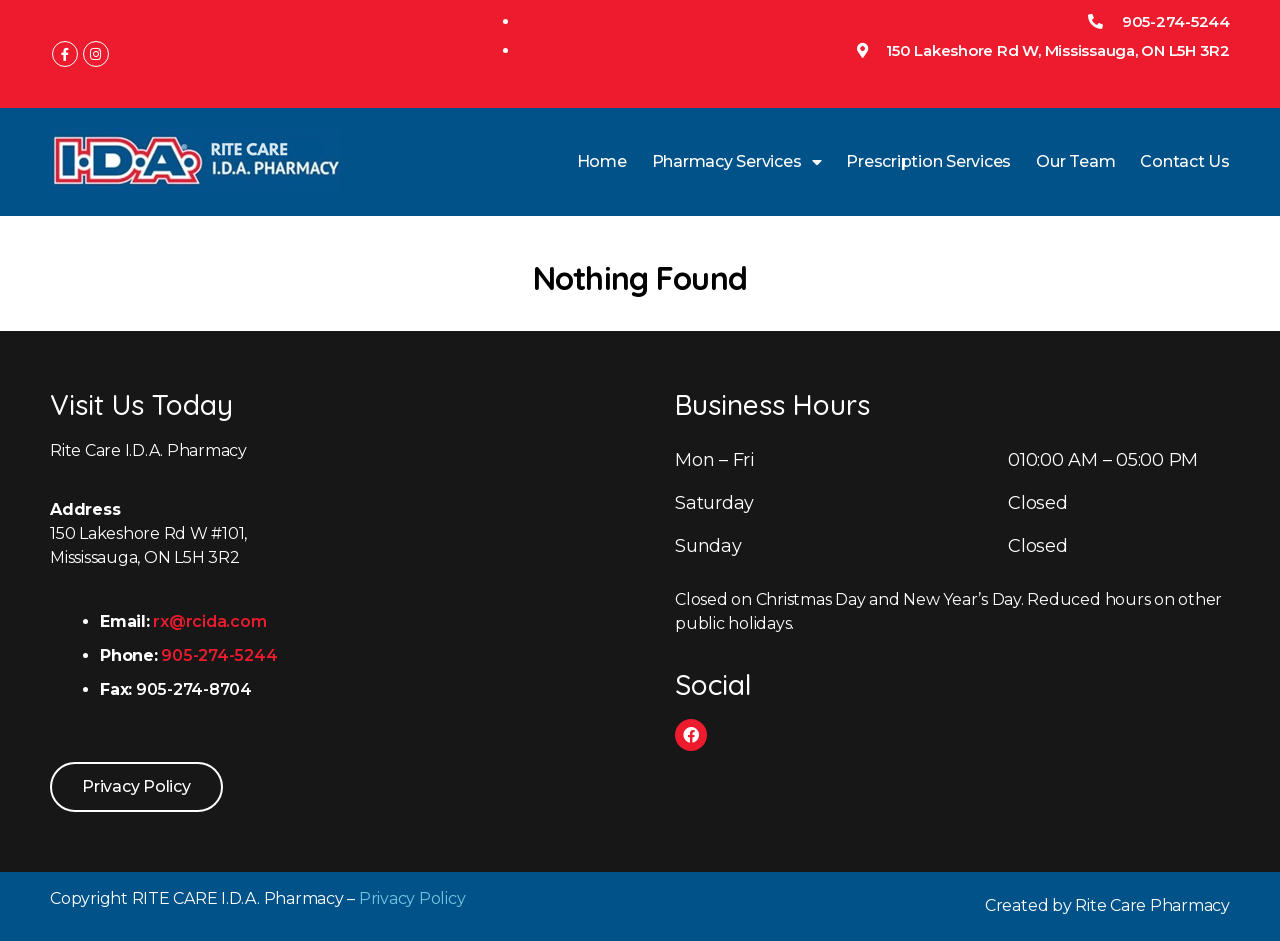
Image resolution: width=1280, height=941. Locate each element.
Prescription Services (928, 161)
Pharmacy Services (737, 162)
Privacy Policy (412, 898)
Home (602, 161)
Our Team (1075, 161)
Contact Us (1185, 161)
